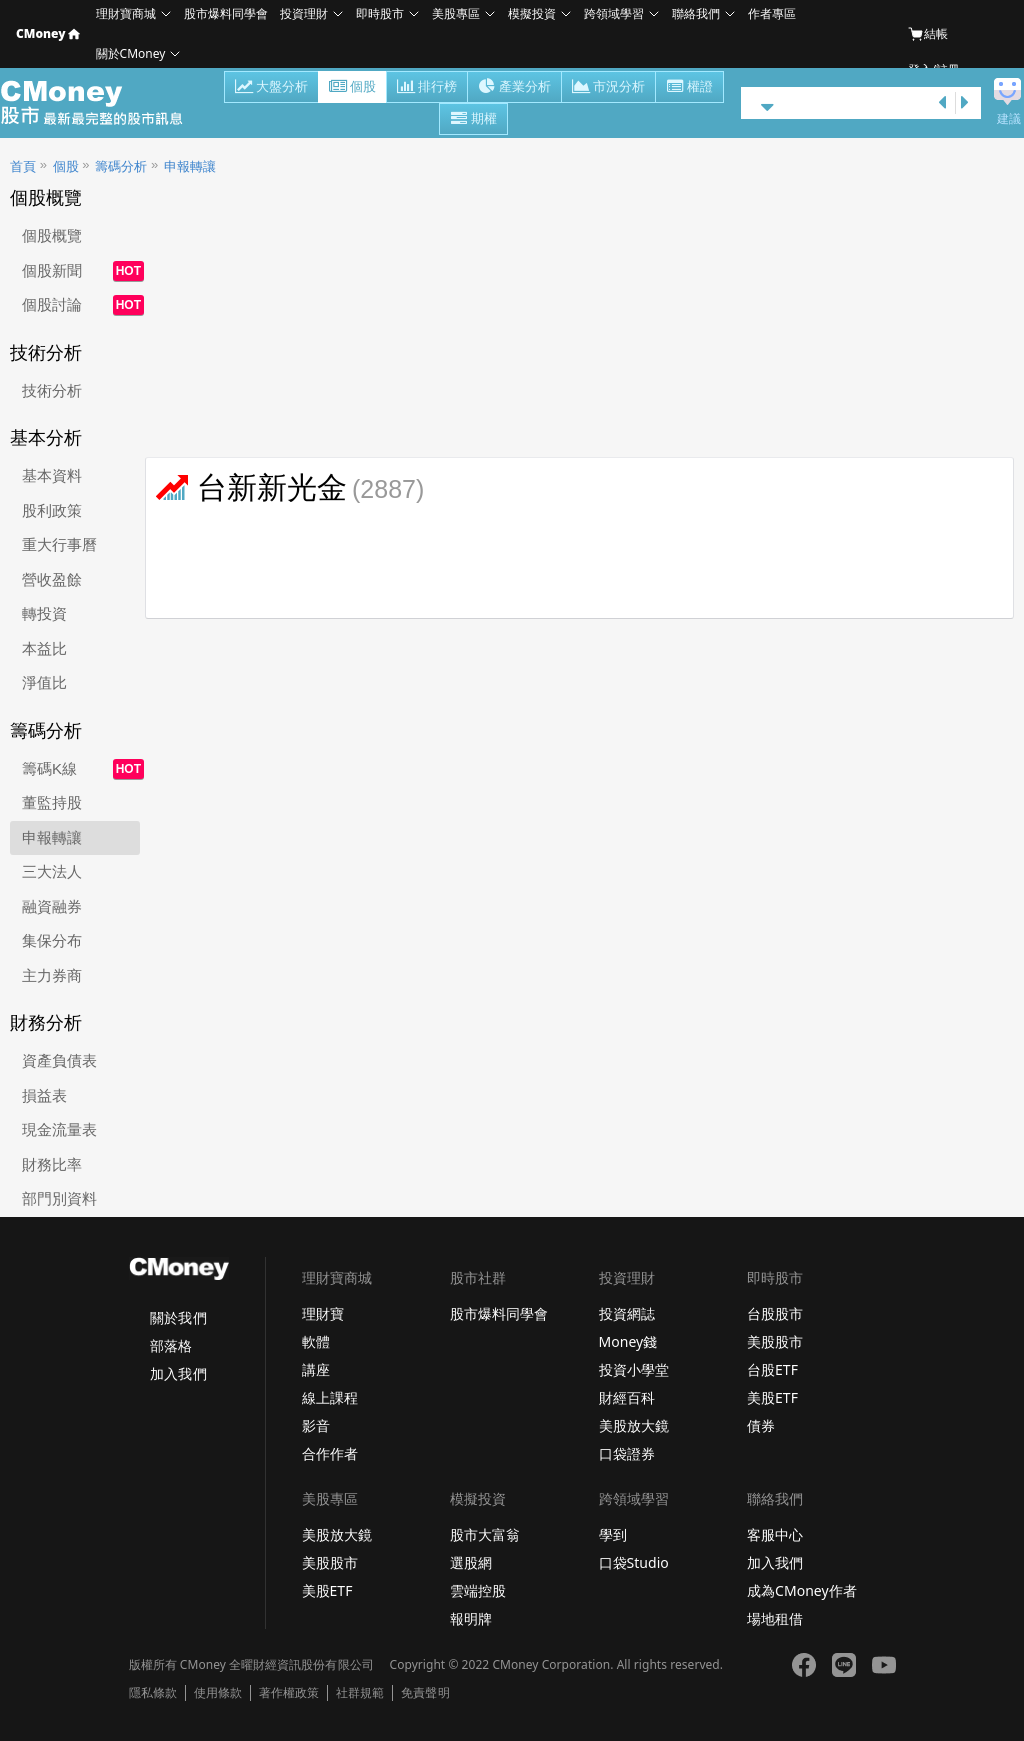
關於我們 (178, 1317)
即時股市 (380, 13)
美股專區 (456, 13)
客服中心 (775, 1534)
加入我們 (178, 1373)
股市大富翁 (485, 1534)
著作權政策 (289, 1693)
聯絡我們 (696, 13)
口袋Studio (634, 1562)
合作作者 (330, 1453)
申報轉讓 (190, 166)
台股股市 (775, 1313)
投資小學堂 (634, 1369)
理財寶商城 (126, 13)
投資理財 (304, 13)
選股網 (471, 1562)
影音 (316, 1425)
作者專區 (772, 13)
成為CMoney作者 (802, 1590)
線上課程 (330, 1397)
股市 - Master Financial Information (102, 103)
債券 (761, 1425)
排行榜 (427, 88)
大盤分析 (271, 88)
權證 (689, 88)
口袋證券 (627, 1453)
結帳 (928, 34)
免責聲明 (425, 1693)
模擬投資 (532, 13)
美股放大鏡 (634, 1425)
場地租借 (775, 1618)
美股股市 (775, 1341)
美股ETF (772, 1397)
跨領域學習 (614, 13)
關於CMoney (131, 53)
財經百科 (627, 1397)
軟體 (316, 1341)
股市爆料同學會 (226, 13)
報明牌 (471, 1618)
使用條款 (218, 1693)
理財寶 (323, 1313)
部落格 (171, 1345)
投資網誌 (627, 1313)
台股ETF (772, 1369)
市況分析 (608, 88)
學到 (613, 1534)
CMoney (48, 33)
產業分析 (514, 88)
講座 (316, 1369)
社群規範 (360, 1693)
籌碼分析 (121, 166)
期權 (473, 120)
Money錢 (628, 1341)
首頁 (23, 166)
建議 (1009, 119)
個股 (352, 88)
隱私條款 (153, 1693)
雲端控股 (478, 1590)
